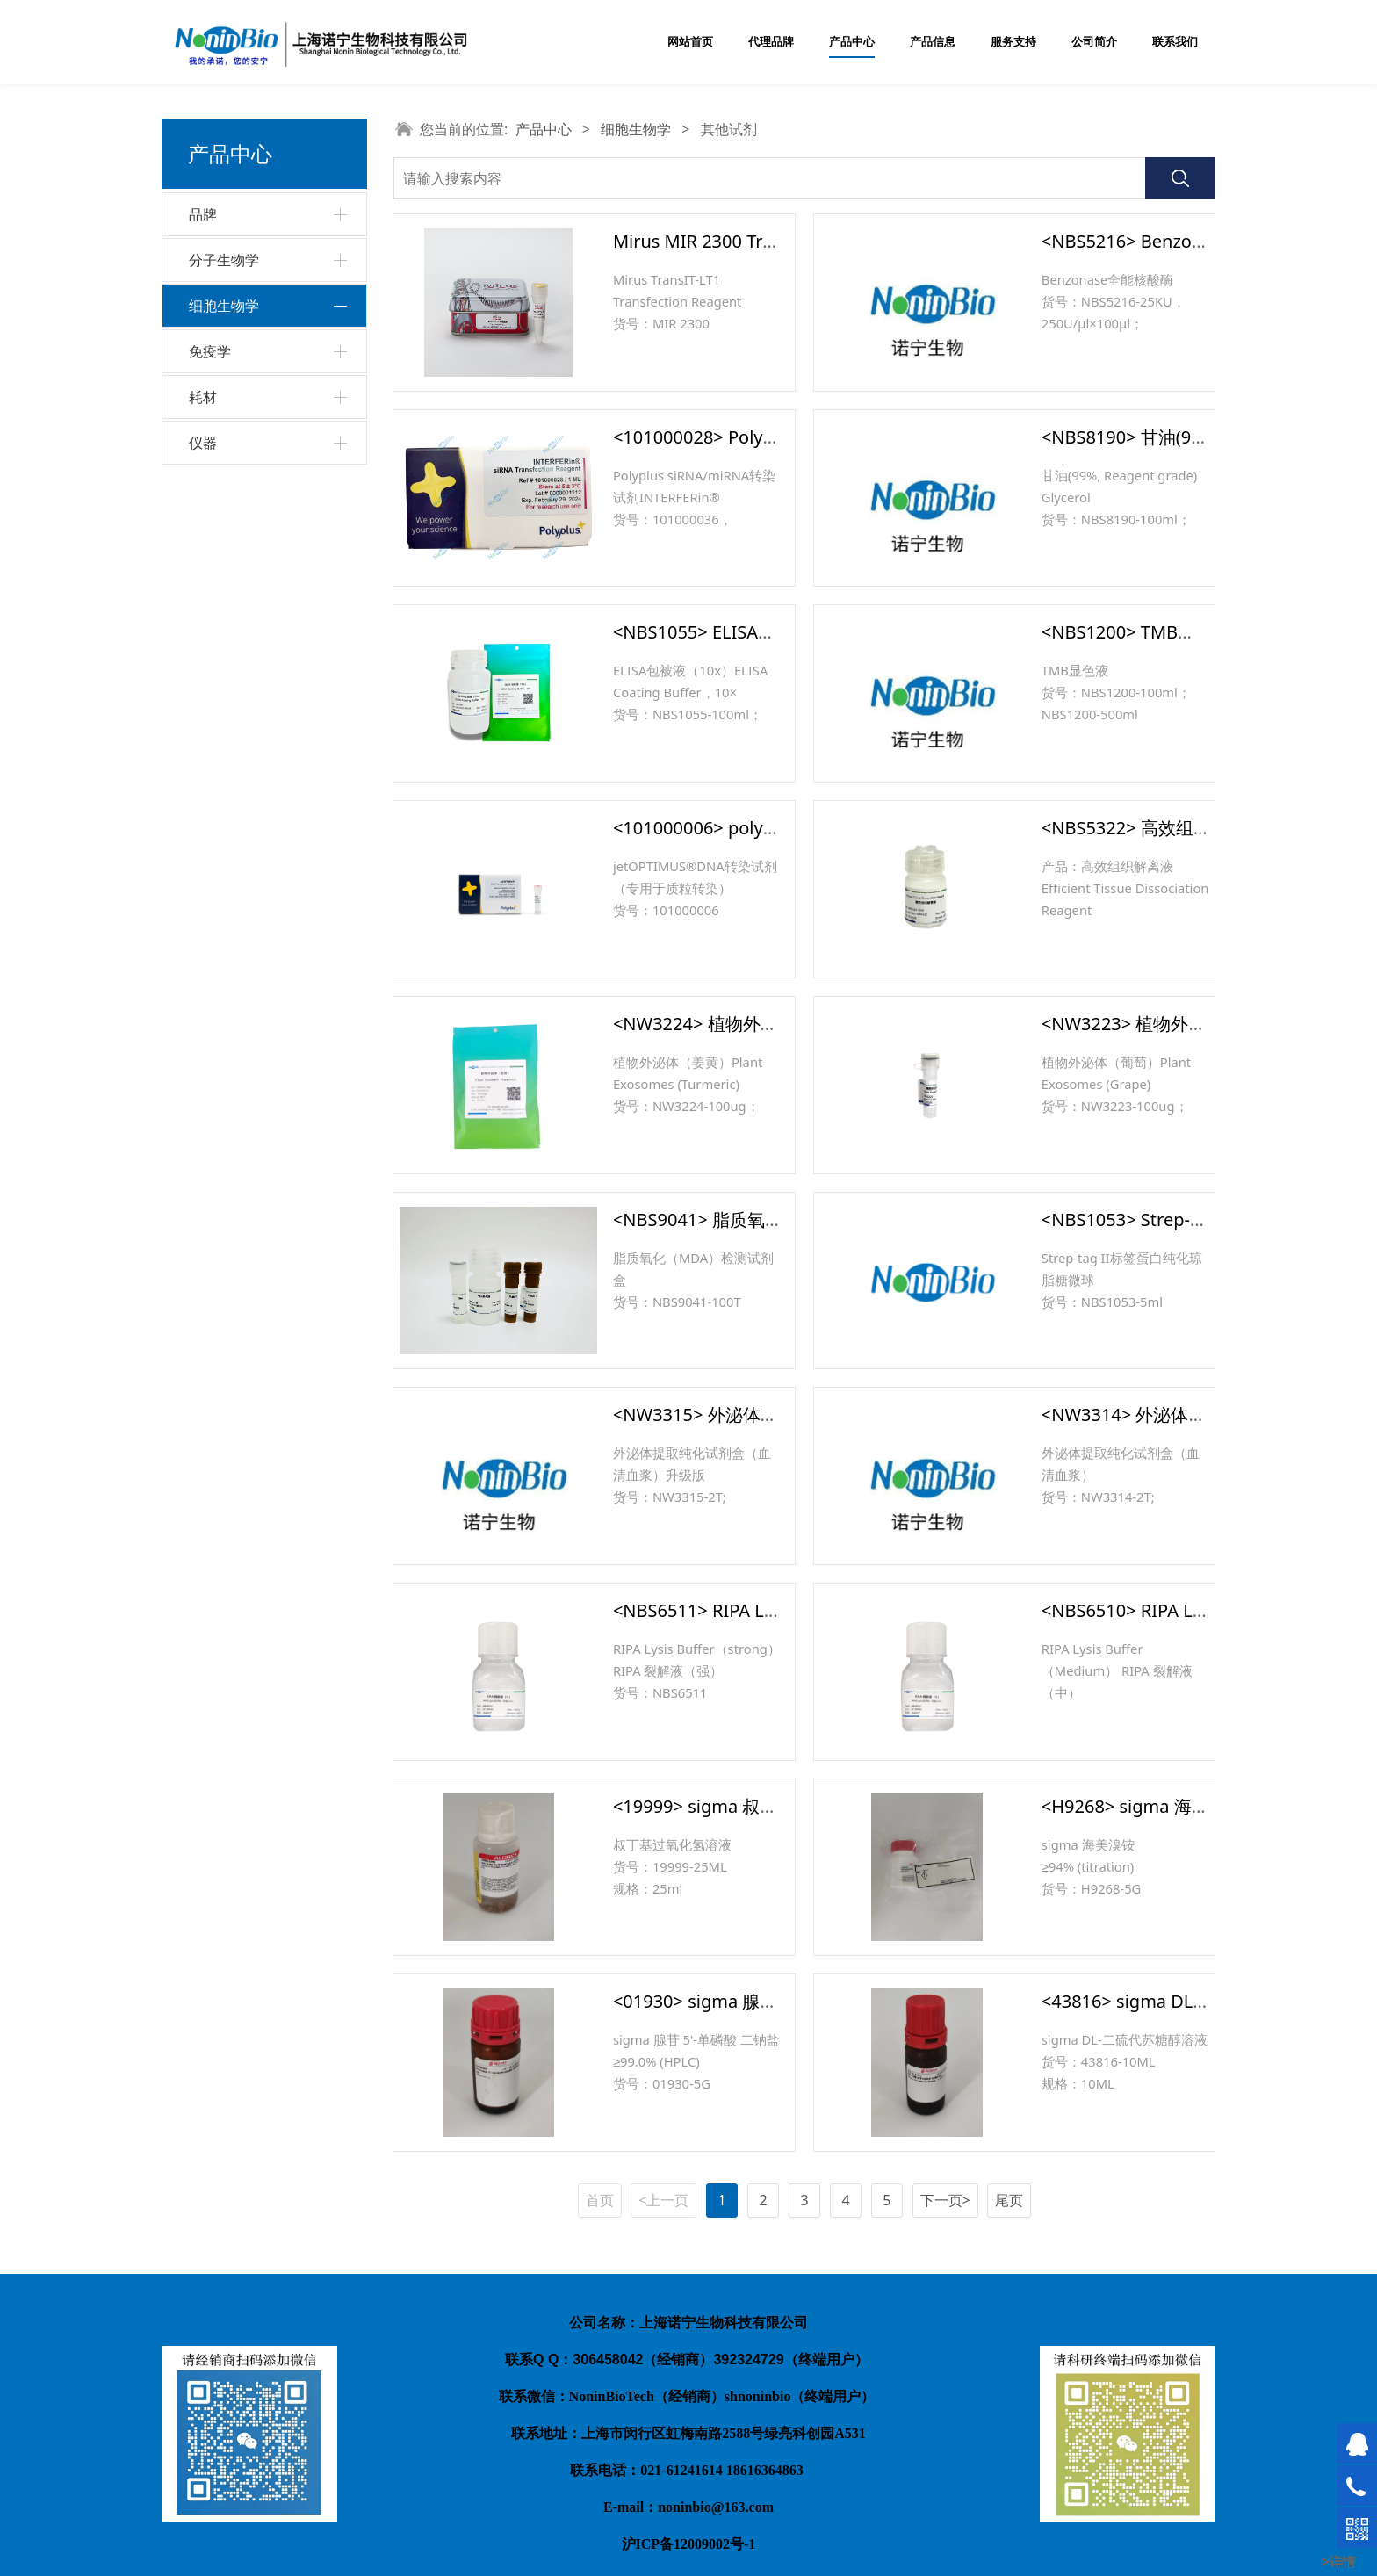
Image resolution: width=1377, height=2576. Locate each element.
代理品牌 (771, 41)
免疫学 (210, 514)
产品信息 (932, 41)
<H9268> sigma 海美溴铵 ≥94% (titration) (1208, 1806)
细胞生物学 (224, 305)
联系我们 (1175, 41)
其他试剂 (225, 470)
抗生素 (219, 377)
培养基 (219, 346)
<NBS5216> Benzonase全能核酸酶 (1180, 241)
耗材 (203, 560)
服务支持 (1013, 41)
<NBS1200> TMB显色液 (1136, 632)
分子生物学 (224, 260)
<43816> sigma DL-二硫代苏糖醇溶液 (1190, 2001)
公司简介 (1094, 41)
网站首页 (690, 41)
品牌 (203, 214)
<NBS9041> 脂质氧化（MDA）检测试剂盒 (779, 1219)
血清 (213, 408)
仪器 (203, 606)
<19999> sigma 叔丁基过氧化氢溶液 (756, 1806)
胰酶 (213, 439)
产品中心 (852, 41)
